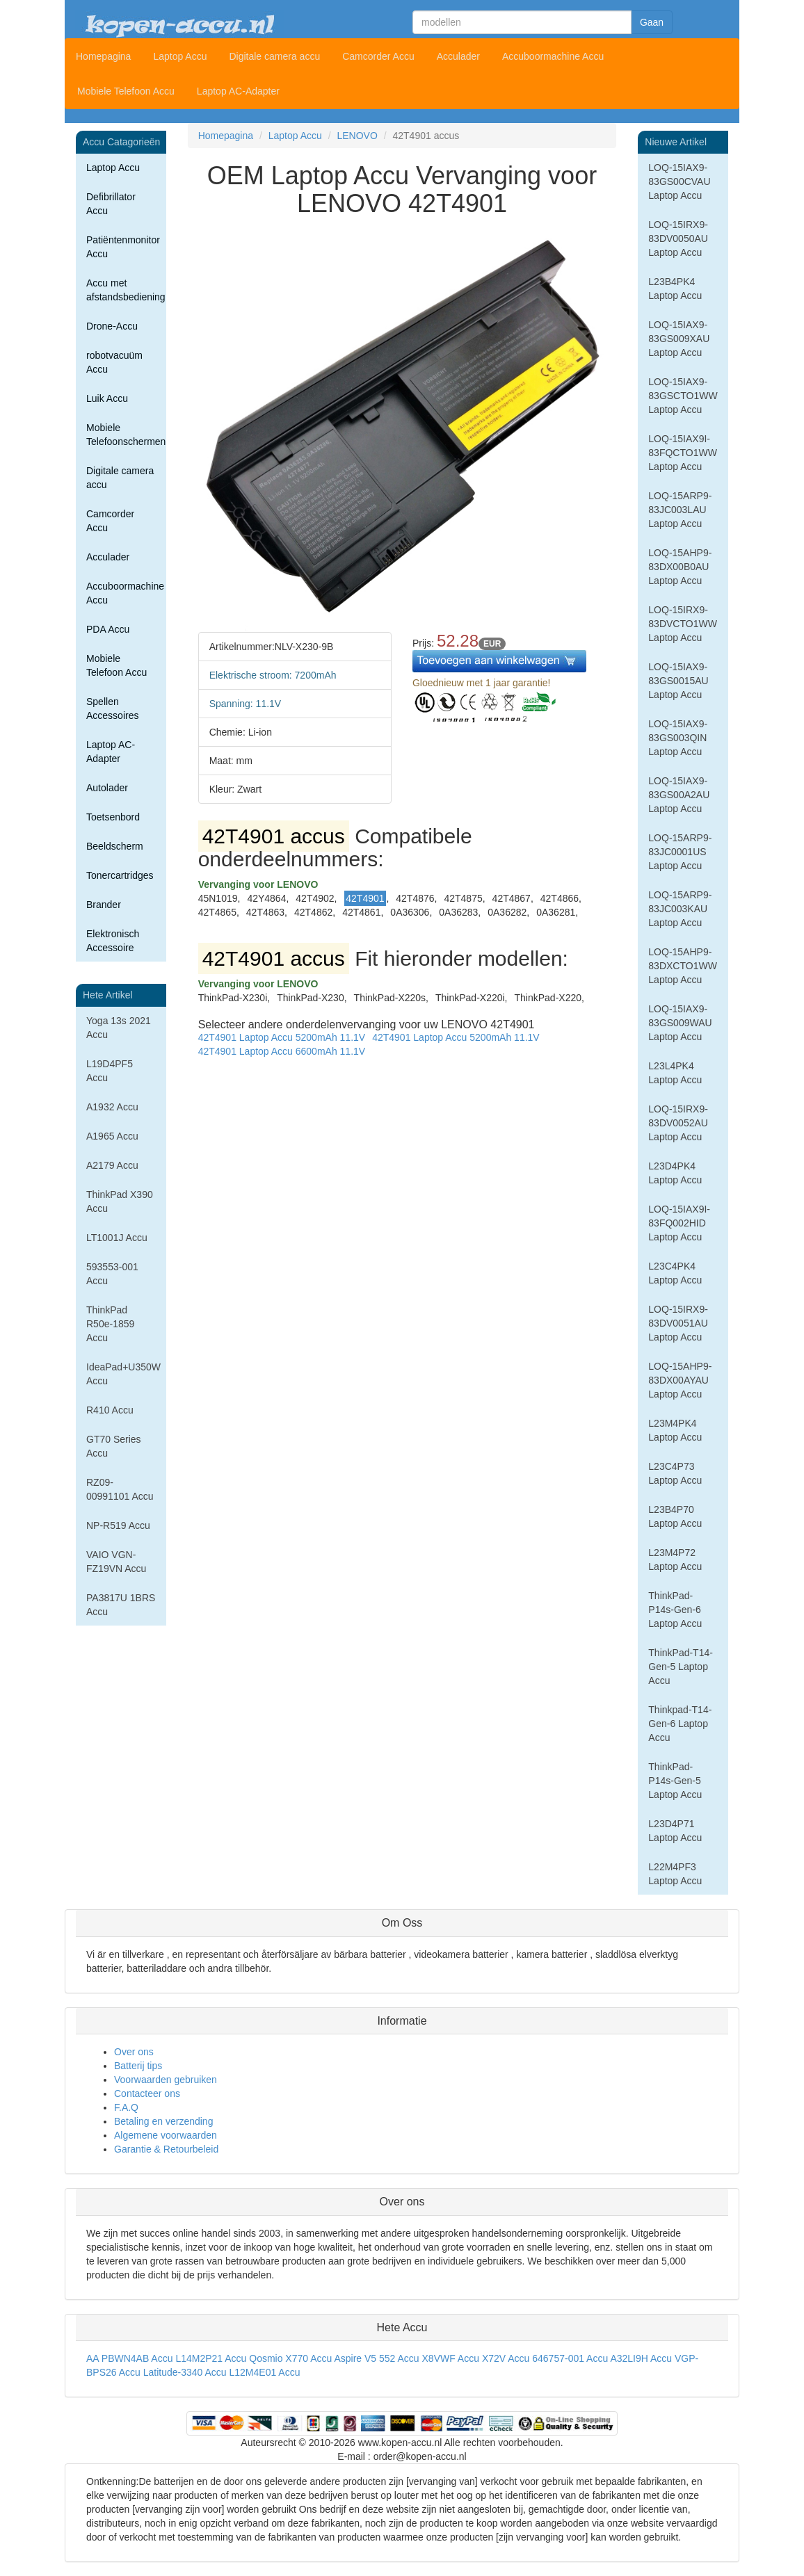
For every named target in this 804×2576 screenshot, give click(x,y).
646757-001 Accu (570, 2358)
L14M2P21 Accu (210, 2358)
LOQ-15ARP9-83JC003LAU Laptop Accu (679, 509)
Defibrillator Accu (111, 203)
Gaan (652, 22)
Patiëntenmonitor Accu (123, 246)
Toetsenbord (113, 817)
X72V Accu (506, 2358)
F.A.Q (126, 2107)
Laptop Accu (180, 56)
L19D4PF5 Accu (109, 1070)
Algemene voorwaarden (165, 2135)
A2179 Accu (112, 1165)
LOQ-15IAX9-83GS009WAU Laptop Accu (679, 1022)
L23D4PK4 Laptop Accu (675, 1172)
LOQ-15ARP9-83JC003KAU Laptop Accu (679, 908)
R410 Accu (110, 1410)
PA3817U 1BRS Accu (120, 1604)
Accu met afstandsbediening (126, 289)
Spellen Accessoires (112, 708)
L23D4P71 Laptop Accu (675, 1830)
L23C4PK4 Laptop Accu (675, 1273)
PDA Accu (107, 629)
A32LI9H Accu (641, 2358)
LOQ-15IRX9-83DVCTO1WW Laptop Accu (682, 623)
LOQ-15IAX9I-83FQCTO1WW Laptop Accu (682, 452)
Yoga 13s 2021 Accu (118, 1027)
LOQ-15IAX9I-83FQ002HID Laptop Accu (679, 1223)
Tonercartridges (120, 875)
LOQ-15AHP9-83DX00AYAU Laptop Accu (679, 1380)
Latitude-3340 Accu (185, 2372)
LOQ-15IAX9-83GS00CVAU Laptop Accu (679, 181)
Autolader (107, 787)
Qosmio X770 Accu (290, 2358)
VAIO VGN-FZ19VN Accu (116, 1561)
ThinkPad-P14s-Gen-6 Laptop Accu (675, 1609)
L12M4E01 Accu (264, 2372)
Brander (103, 904)
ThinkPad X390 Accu (119, 1201)
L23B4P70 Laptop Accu (675, 1516)
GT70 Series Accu (113, 1446)
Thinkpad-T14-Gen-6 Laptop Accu (679, 1723)
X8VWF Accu (450, 2358)
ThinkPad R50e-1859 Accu (110, 1323)
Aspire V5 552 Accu (376, 2358)
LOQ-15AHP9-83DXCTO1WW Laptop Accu (682, 965)
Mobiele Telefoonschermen (126, 434)
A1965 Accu (112, 1136)
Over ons (134, 2051)
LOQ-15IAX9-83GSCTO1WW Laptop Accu (682, 395)
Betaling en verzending (163, 2121)
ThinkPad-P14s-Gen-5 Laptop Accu (675, 1780)
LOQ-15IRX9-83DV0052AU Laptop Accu (678, 1122)
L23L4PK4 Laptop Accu (675, 1072)
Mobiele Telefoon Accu (126, 91)
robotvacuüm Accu (114, 362)
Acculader (458, 56)
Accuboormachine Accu (553, 56)
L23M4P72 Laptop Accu (675, 1559)
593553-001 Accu (112, 1273)
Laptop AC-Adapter (238, 91)
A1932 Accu (112, 1106)
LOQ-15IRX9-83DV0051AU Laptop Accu (678, 1323)
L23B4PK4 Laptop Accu (675, 288)
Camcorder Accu (378, 56)
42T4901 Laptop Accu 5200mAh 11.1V (282, 1037)
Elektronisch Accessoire (112, 940)
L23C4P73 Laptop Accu (675, 1473)
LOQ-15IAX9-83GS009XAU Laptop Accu (678, 338)
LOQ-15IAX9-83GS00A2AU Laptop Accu (678, 794)
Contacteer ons (147, 2093)
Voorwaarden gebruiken (165, 2079)
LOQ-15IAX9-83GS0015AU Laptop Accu (678, 680)
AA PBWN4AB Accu (129, 2358)
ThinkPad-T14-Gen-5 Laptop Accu (680, 1666)
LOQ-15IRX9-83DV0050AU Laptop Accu (678, 238)
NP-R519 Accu (118, 1525)
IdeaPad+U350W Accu (123, 1373)
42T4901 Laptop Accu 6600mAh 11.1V (282, 1051)
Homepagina (103, 56)
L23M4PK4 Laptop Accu (675, 1430)
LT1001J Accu (116, 1237)
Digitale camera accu (274, 56)
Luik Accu (107, 398)
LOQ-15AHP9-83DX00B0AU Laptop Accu (679, 566)
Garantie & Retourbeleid (166, 2149)
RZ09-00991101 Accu (120, 1489)
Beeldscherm (114, 846)
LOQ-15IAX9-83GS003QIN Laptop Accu (677, 737)
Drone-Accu (112, 326)
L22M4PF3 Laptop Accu (675, 1873)
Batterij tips (138, 2065)
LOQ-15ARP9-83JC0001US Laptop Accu (679, 851)
